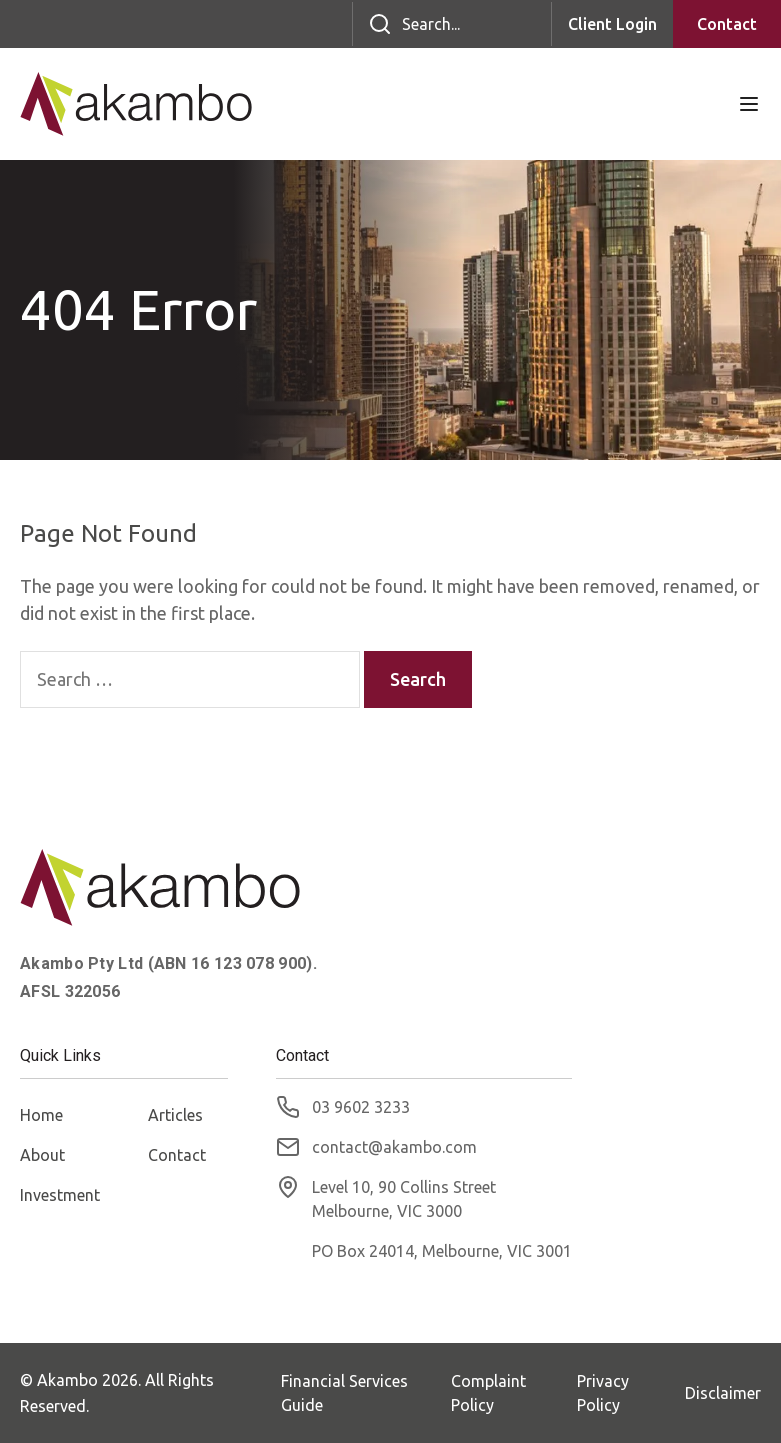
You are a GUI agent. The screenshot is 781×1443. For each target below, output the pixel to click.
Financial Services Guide (344, 1393)
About (42, 1155)
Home (41, 1115)
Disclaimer (723, 1393)
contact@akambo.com (394, 1147)
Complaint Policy (488, 1393)
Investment (60, 1195)
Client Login (612, 24)
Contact (727, 24)
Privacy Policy (603, 1393)
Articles (175, 1115)
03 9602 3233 (361, 1107)
